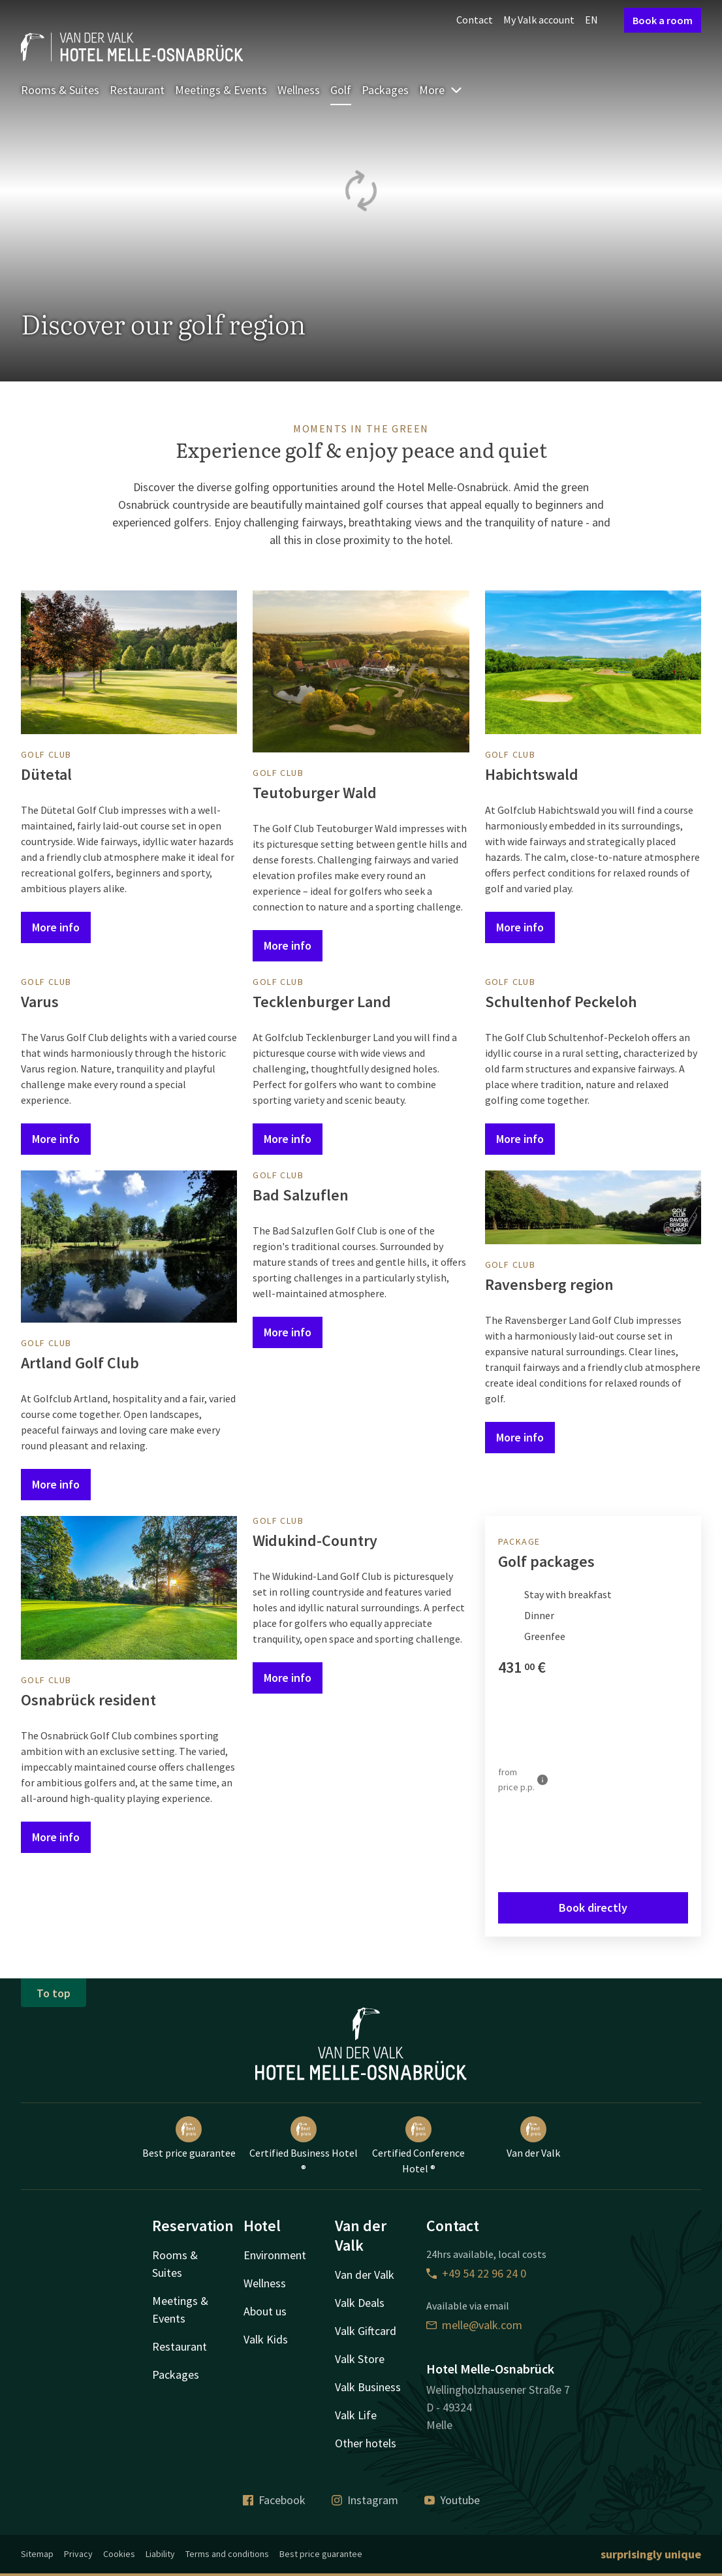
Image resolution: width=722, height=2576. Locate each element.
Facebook (274, 2499)
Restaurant (137, 89)
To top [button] (54, 1993)
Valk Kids (265, 2339)
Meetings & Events (221, 89)
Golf (340, 89)
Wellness (298, 89)
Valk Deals (360, 2302)
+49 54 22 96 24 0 (476, 2273)
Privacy (78, 2554)
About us (265, 2311)
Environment (274, 2254)
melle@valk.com (474, 2324)
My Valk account (538, 19)
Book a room (663, 20)
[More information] (542, 1780)
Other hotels (365, 2443)
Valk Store (360, 2358)
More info (56, 927)
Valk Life (356, 2415)
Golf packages (546, 1561)
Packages (385, 89)
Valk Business (368, 2386)
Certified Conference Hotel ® (418, 2145)
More (441, 89)
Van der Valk (533, 2137)
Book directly (593, 1907)
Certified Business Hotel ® (303, 2145)
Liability (160, 2554)
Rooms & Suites (60, 89)
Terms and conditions (227, 2554)
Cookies (119, 2554)
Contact (474, 19)
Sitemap (37, 2554)
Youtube (452, 2499)
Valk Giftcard (365, 2330)
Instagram (365, 2499)
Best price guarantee (189, 2137)
